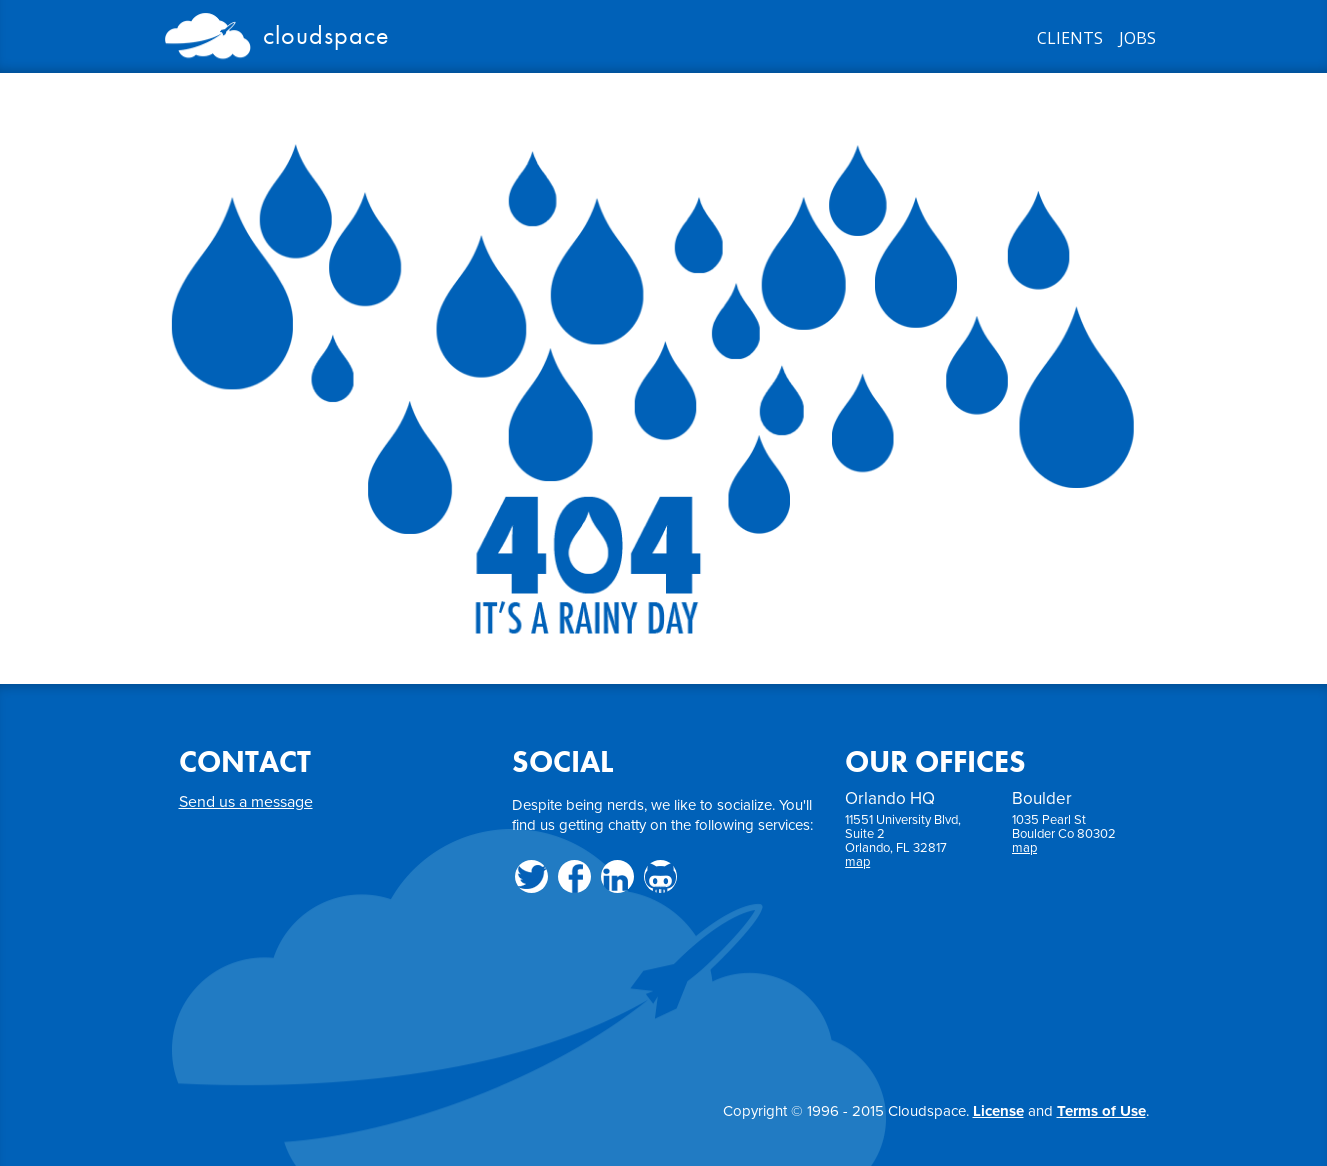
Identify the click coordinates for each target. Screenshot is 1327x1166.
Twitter (531, 876)
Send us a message (246, 802)
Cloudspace (277, 32)
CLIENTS (1070, 38)
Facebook (574, 876)
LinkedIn (617, 876)
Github (660, 876)
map (857, 862)
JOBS (1137, 38)
